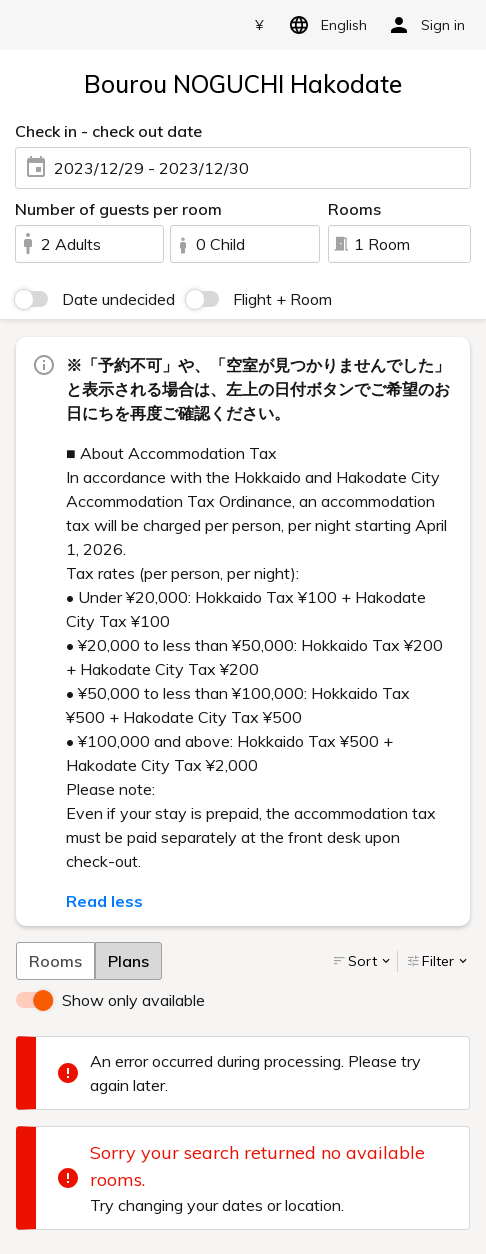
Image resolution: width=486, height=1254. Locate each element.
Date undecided (118, 299)
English (324, 25)
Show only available (133, 1000)
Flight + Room (282, 299)
